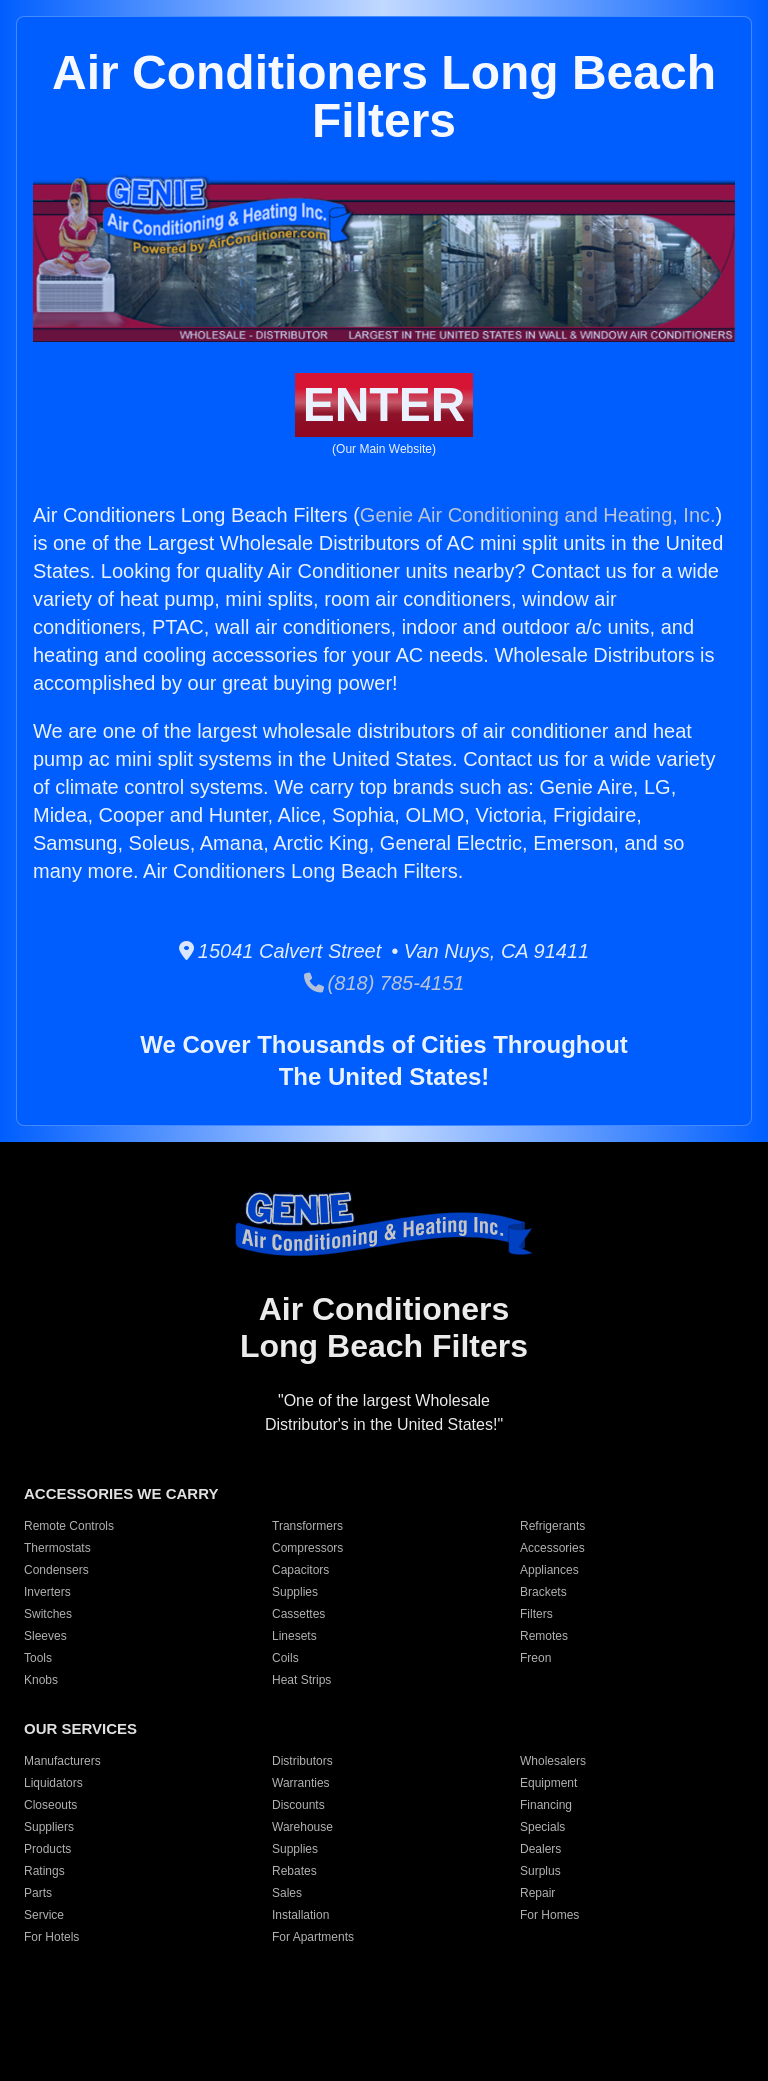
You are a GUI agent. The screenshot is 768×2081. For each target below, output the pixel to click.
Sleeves (45, 1636)
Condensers (56, 1570)
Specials (542, 1827)
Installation (300, 1915)
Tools (38, 1658)
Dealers (540, 1849)
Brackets (543, 1592)
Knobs (41, 1680)
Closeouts (50, 1805)
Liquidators (53, 1783)
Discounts (298, 1805)
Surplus (540, 1871)
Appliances (549, 1570)
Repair (537, 1893)
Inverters (47, 1592)
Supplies (295, 1592)
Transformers (307, 1526)
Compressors (307, 1548)
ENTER (384, 404)
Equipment (548, 1783)
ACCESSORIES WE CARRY (121, 1493)
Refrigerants (552, 1526)
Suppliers (49, 1827)
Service (44, 1915)
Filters (536, 1614)
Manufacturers (62, 1761)
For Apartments (313, 1937)
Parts (38, 1893)
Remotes (544, 1636)
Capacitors (300, 1570)
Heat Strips (301, 1680)
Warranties (301, 1783)
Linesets (294, 1636)
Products (47, 1849)
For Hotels (51, 1937)
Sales (287, 1893)
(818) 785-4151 (384, 983)
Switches (48, 1614)
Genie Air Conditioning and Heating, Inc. (538, 515)
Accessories (552, 1548)
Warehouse (302, 1827)
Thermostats (57, 1548)
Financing (546, 1805)
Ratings (44, 1871)
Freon (535, 1658)
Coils (285, 1658)
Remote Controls (69, 1526)
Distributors (302, 1761)
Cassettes (298, 1614)
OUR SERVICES (80, 1728)
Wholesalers (553, 1761)
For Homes (549, 1915)
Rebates (294, 1871)
